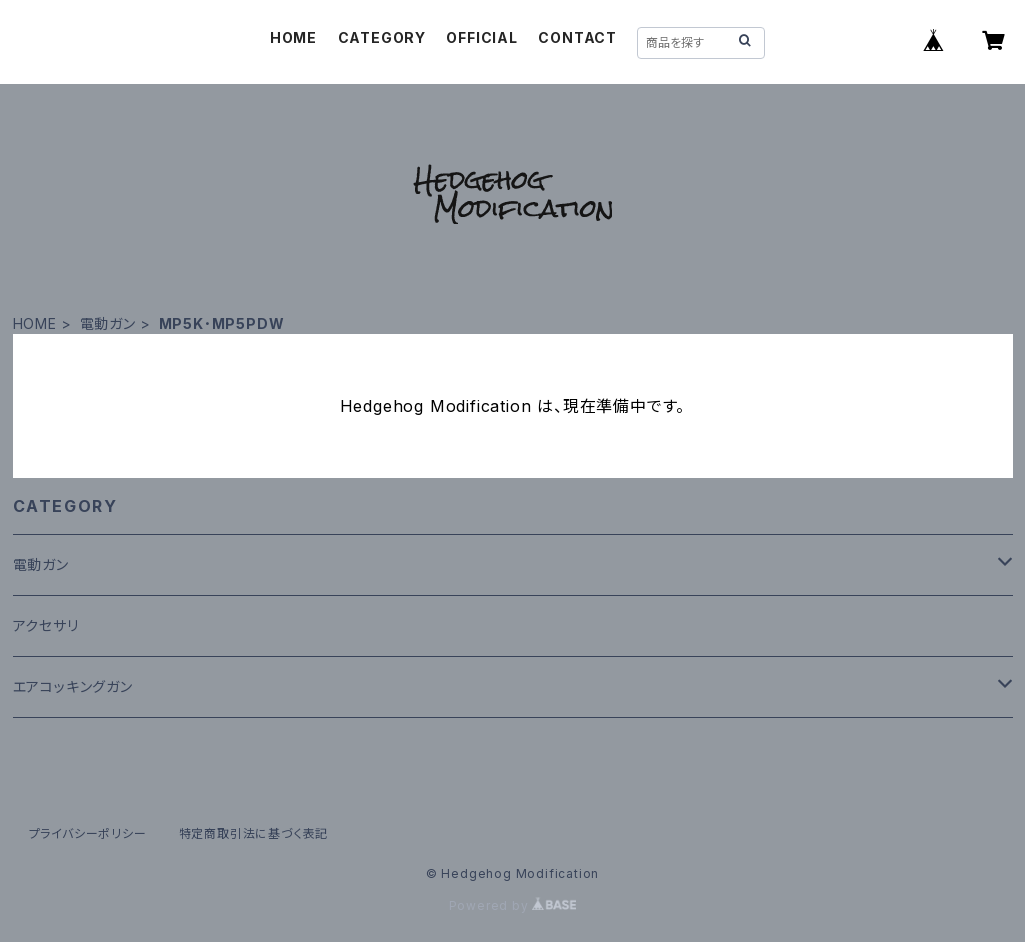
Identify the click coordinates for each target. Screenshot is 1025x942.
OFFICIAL (481, 37)
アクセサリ (46, 625)
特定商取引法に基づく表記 (254, 833)
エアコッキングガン (73, 686)
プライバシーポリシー (88, 833)
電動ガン (108, 323)
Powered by (513, 905)
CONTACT (577, 37)
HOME (293, 37)
